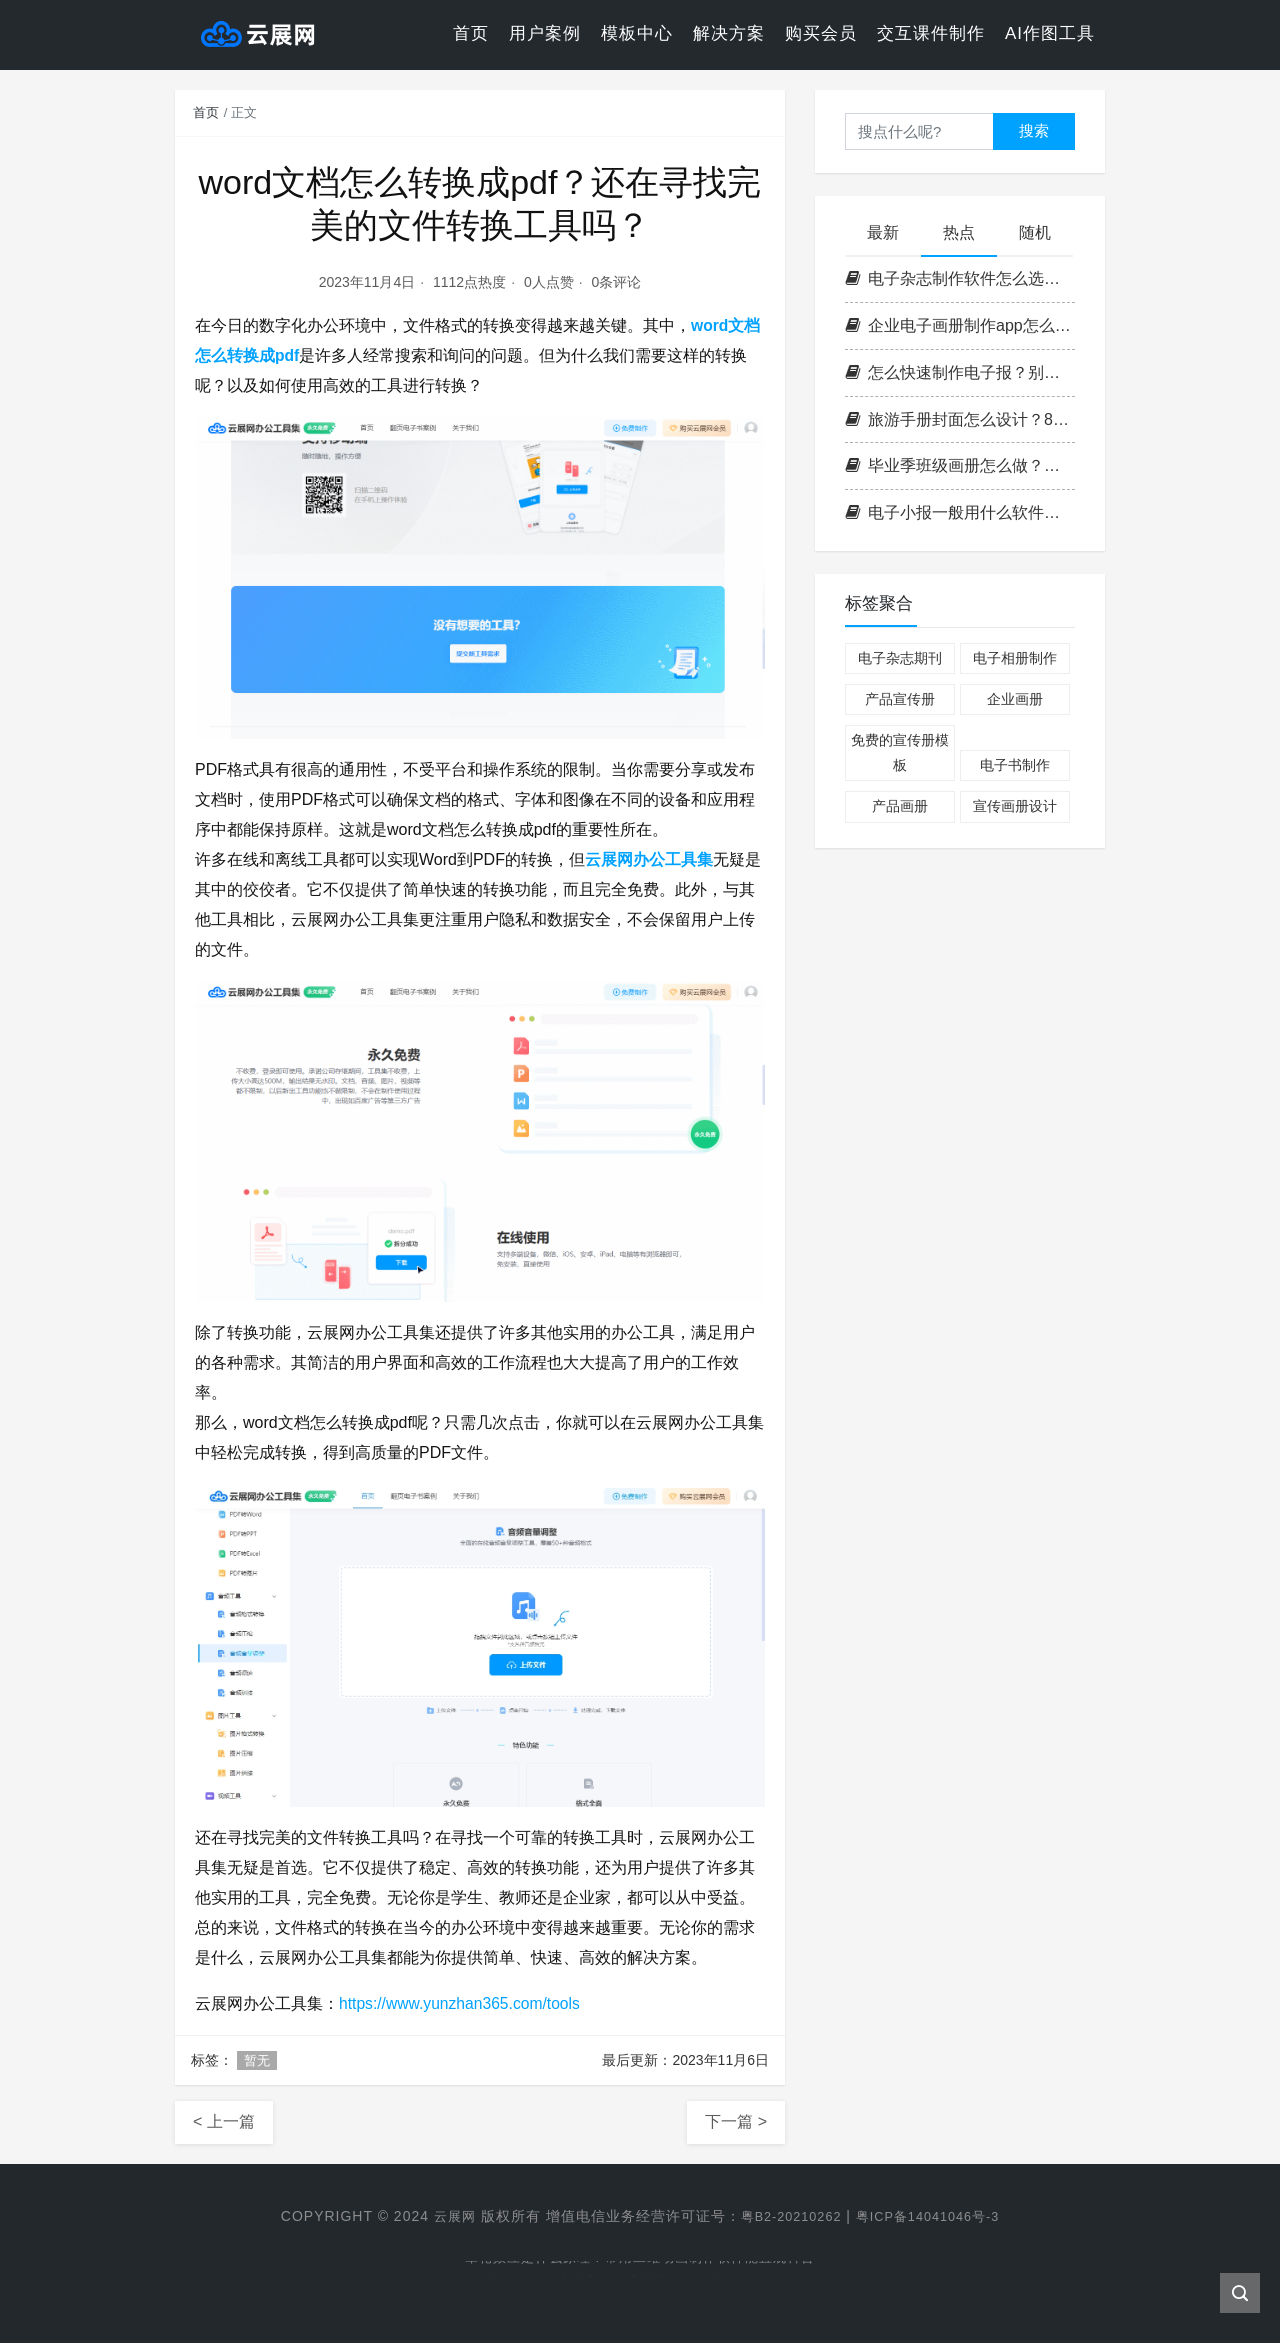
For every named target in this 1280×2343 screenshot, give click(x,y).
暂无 (257, 2060)
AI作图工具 (1050, 34)
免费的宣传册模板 (900, 752)
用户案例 (545, 34)
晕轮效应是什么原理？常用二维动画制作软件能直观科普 (640, 2261)
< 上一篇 (224, 2121)
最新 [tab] (883, 232)
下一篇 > (736, 2121)
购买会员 (821, 34)
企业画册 (1015, 699)
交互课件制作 (931, 34)
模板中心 (637, 34)
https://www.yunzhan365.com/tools (462, 2003)
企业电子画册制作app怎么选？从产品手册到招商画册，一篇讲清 (960, 325)
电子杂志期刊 (900, 658)
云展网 (443, 2216)
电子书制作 (1015, 765)
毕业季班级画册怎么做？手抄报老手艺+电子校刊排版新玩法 (960, 465)
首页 (471, 34)
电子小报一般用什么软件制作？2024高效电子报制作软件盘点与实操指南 (960, 512)
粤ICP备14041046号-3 (934, 2216)
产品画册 (900, 806)
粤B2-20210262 (786, 2216)
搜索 (1034, 130)
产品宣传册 (900, 699)
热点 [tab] (959, 232)
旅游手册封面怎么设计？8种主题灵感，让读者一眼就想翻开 (960, 419)
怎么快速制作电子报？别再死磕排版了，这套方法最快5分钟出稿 (960, 372)
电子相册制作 (1015, 658)
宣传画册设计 (1015, 806)
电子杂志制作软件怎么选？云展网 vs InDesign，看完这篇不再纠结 (960, 278)
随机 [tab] (1035, 232)
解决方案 (729, 34)
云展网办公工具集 (649, 859)
